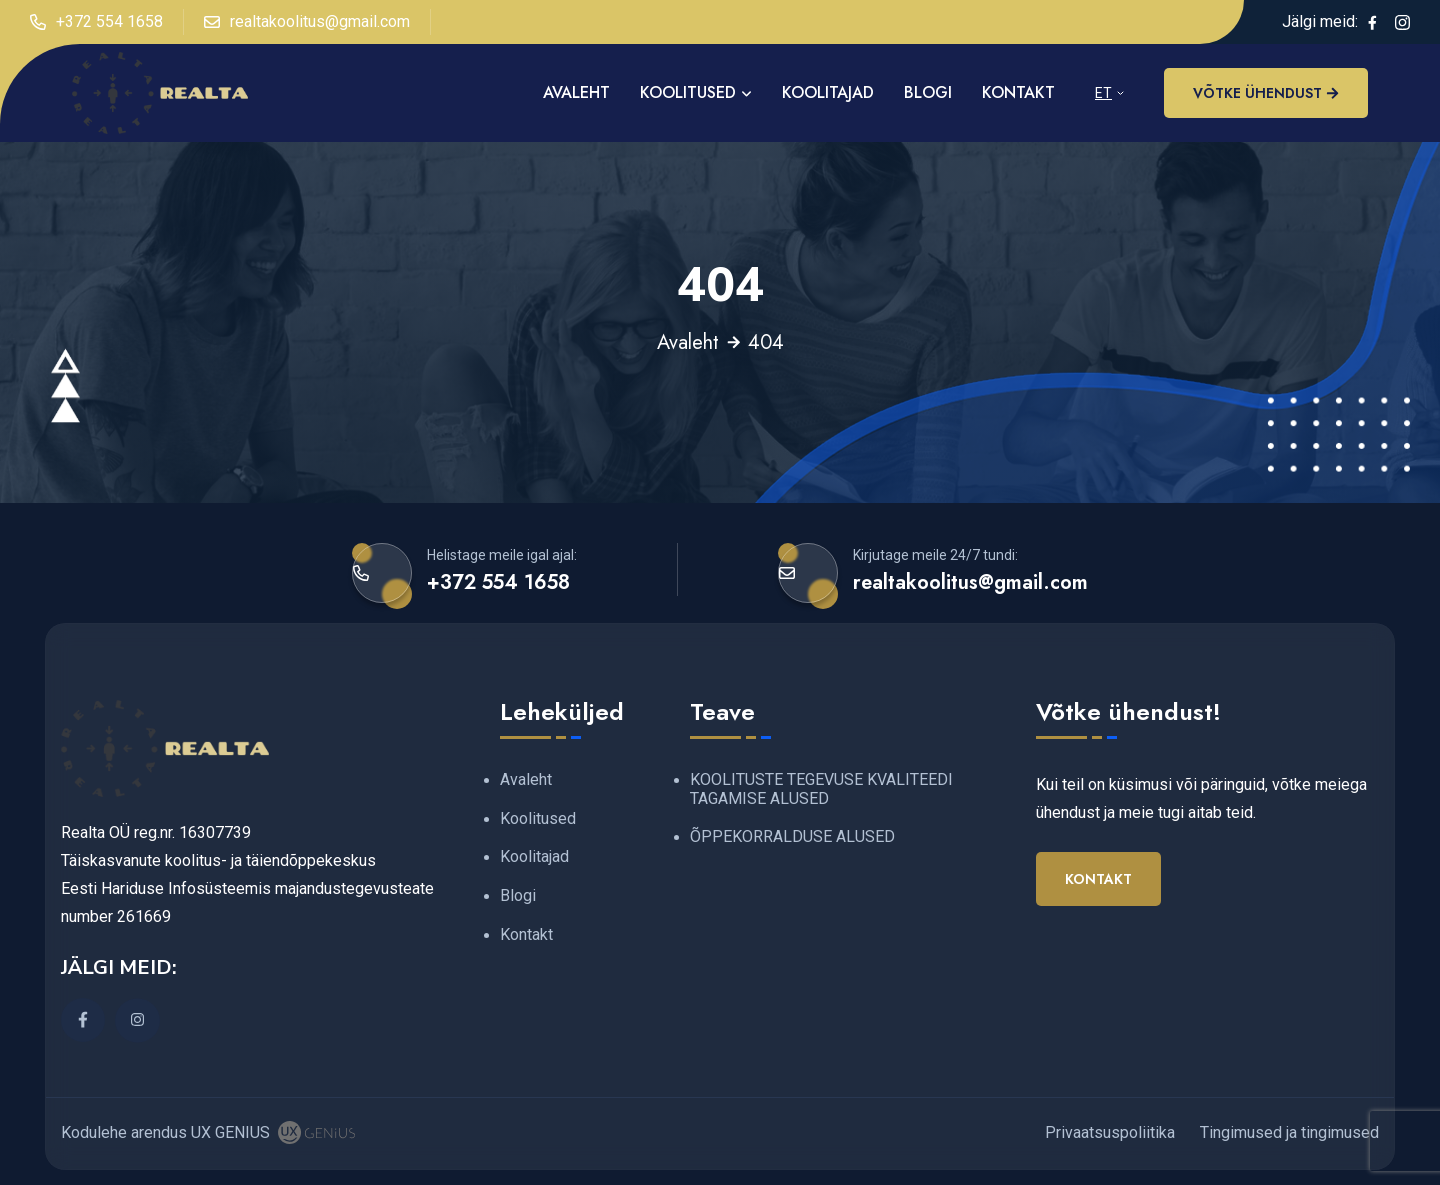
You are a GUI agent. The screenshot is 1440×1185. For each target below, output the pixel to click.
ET (1103, 93)
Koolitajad (828, 92)
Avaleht (688, 343)
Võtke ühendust (1266, 93)
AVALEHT (576, 92)
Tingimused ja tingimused (1289, 1132)
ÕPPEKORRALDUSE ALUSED (792, 836)
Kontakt (1018, 92)
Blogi (928, 92)
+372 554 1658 (96, 22)
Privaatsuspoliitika (1110, 1132)
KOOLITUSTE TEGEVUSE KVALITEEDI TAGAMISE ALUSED (821, 789)
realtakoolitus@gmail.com (307, 22)
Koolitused (688, 92)
